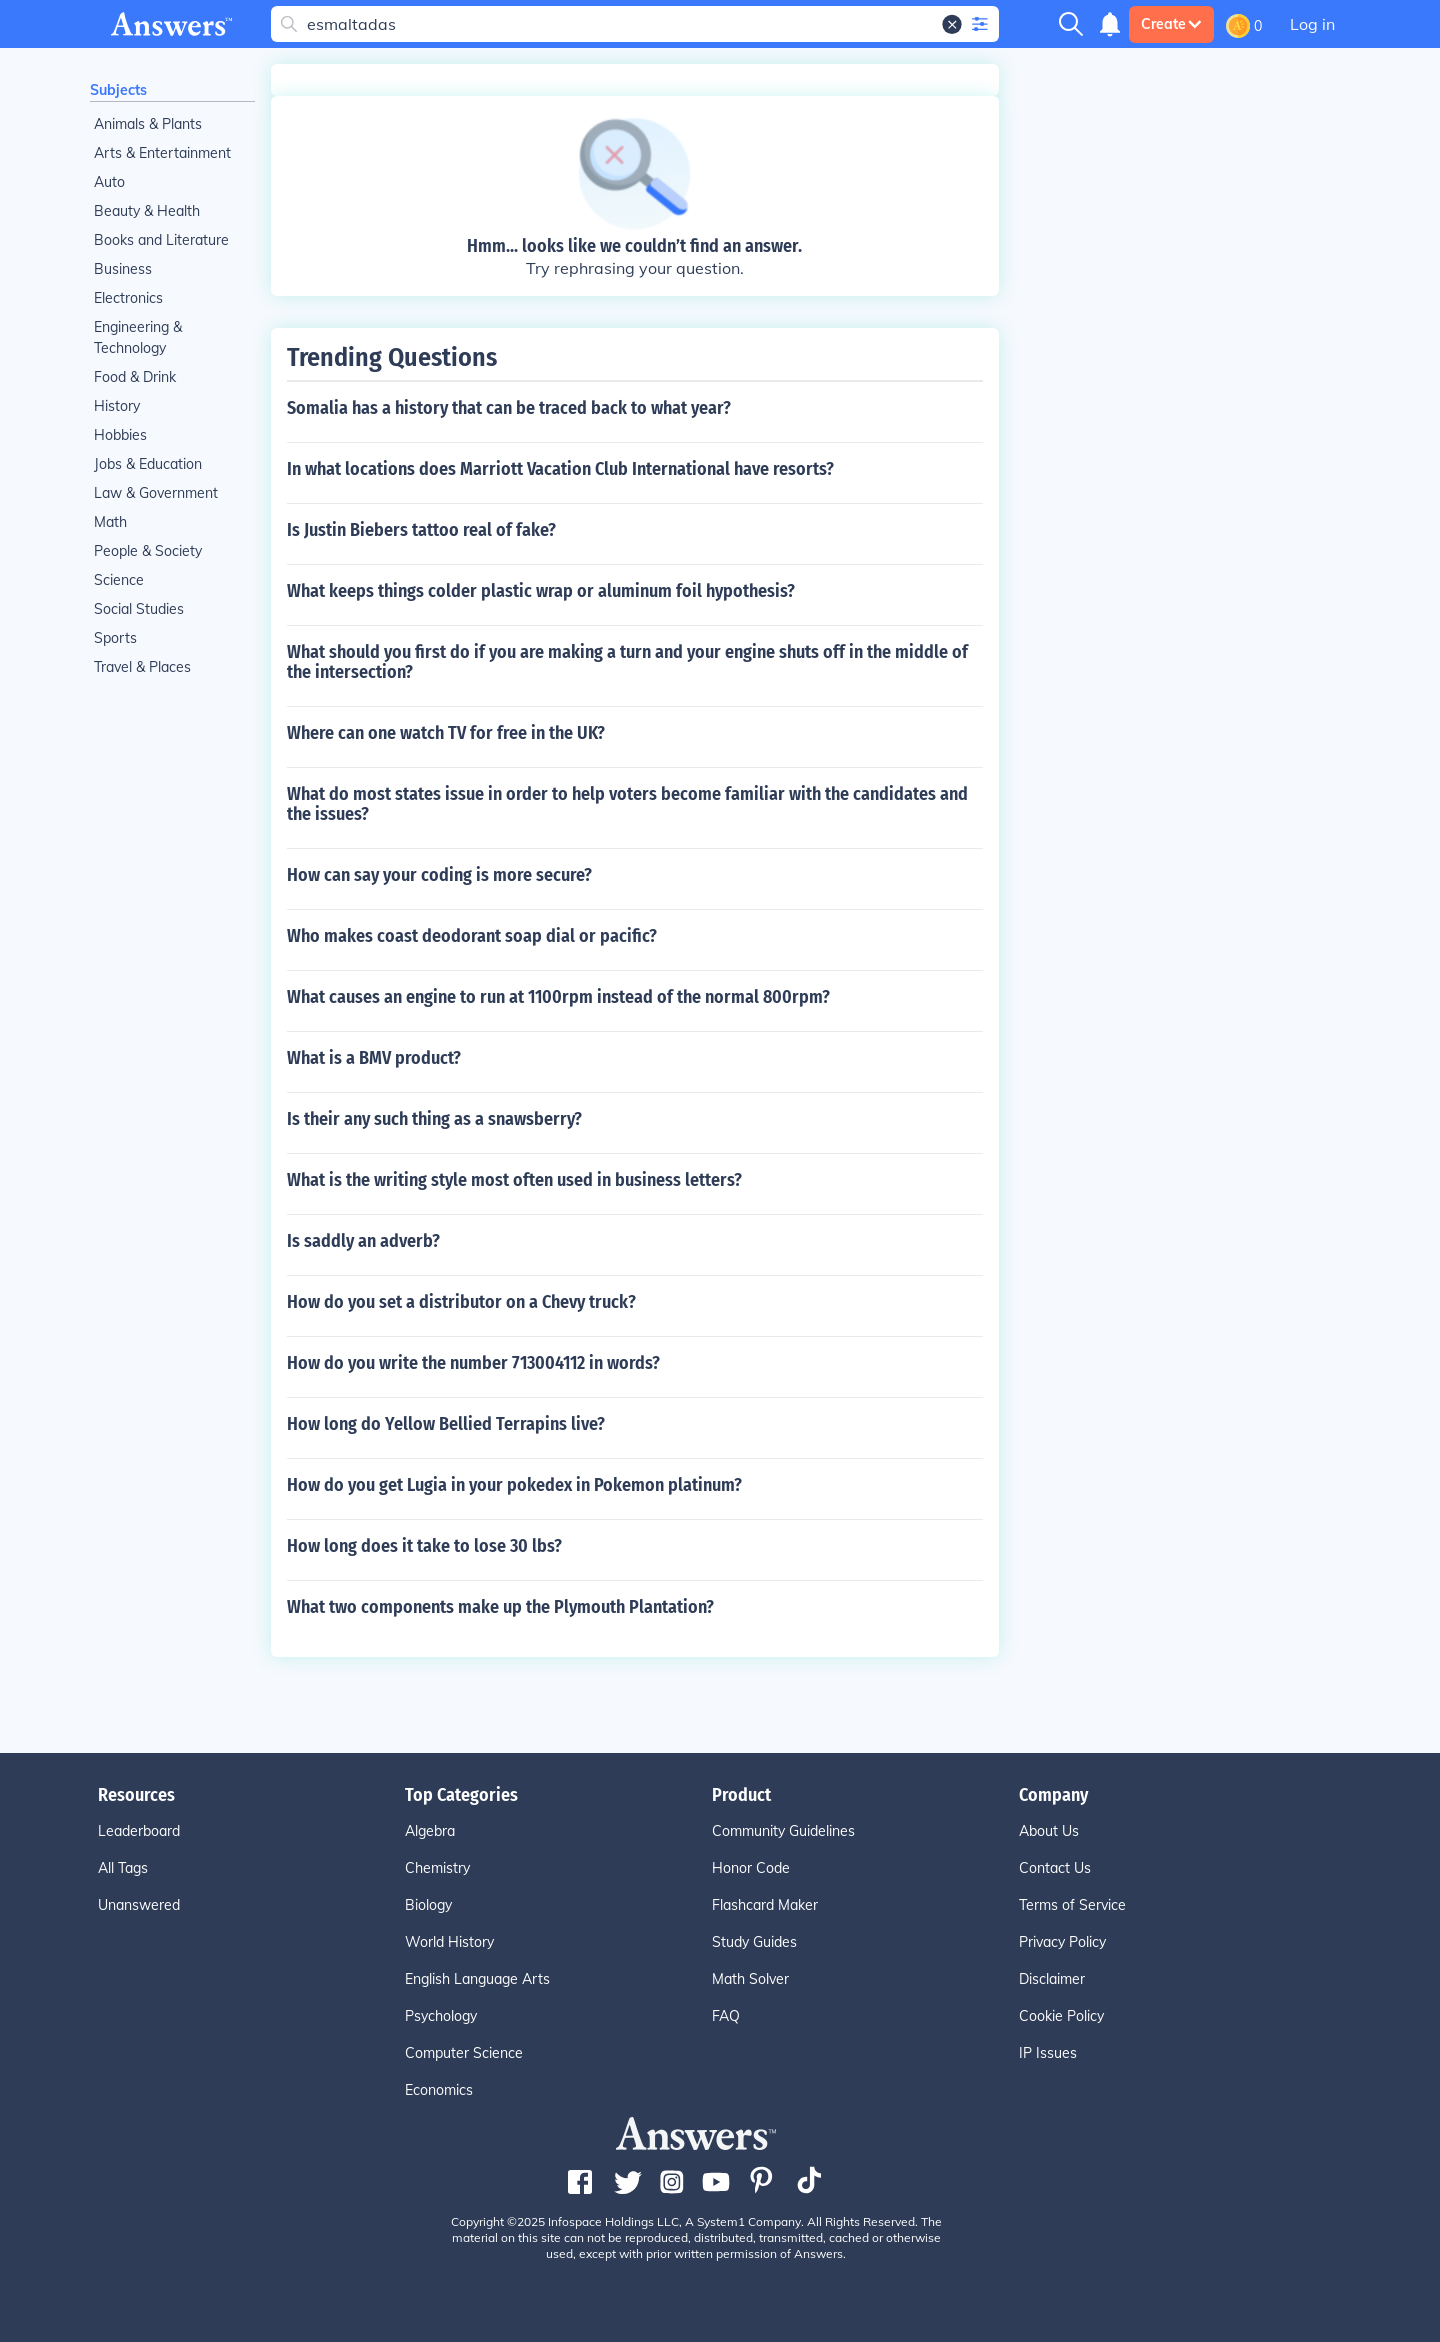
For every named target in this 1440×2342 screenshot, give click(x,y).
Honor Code (751, 1868)
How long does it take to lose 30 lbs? (424, 1546)
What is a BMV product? (374, 1058)
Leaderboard (139, 1831)
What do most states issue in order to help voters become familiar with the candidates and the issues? (627, 804)
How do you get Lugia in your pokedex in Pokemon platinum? (514, 1485)
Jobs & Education (148, 464)
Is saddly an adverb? (363, 1241)
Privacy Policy (1062, 1942)
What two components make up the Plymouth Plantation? (500, 1607)
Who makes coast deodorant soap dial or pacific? (472, 936)
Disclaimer (1052, 1979)
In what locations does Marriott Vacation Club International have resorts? (560, 469)
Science (119, 580)
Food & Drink (135, 377)
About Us (1049, 1831)
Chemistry (437, 1868)
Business (123, 269)
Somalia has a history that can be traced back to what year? (509, 408)
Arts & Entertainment (162, 153)
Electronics (128, 298)
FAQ (726, 2016)
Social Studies (139, 609)
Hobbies (120, 435)
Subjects (118, 90)
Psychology (441, 2016)
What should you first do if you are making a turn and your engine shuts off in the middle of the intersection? (627, 662)
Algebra (430, 1831)
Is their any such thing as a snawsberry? (434, 1119)
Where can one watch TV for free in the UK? (446, 733)
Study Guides (754, 1942)
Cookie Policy (1061, 2016)
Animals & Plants (148, 124)
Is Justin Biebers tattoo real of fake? (421, 530)
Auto (109, 182)
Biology (428, 1905)
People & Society (148, 551)
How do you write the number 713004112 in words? (473, 1363)
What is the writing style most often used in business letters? (514, 1180)
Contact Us (1055, 1868)
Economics (439, 2090)
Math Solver (750, 1979)
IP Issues (1048, 2053)
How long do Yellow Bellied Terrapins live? (446, 1424)
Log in (1312, 24)
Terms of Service (1072, 1905)
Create (1171, 24)
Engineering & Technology (138, 337)
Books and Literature (161, 240)
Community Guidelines (783, 1831)
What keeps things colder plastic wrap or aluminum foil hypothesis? (541, 591)
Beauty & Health (147, 211)
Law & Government (156, 493)
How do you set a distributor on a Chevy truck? (461, 1302)
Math (110, 522)
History (117, 406)
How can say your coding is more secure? (439, 875)
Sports (115, 638)
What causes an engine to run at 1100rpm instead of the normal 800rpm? (558, 997)
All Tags (123, 1868)
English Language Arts (477, 1979)
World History (449, 1942)
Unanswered (139, 1905)
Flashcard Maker (765, 1905)
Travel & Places (142, 667)
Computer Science (464, 2053)
